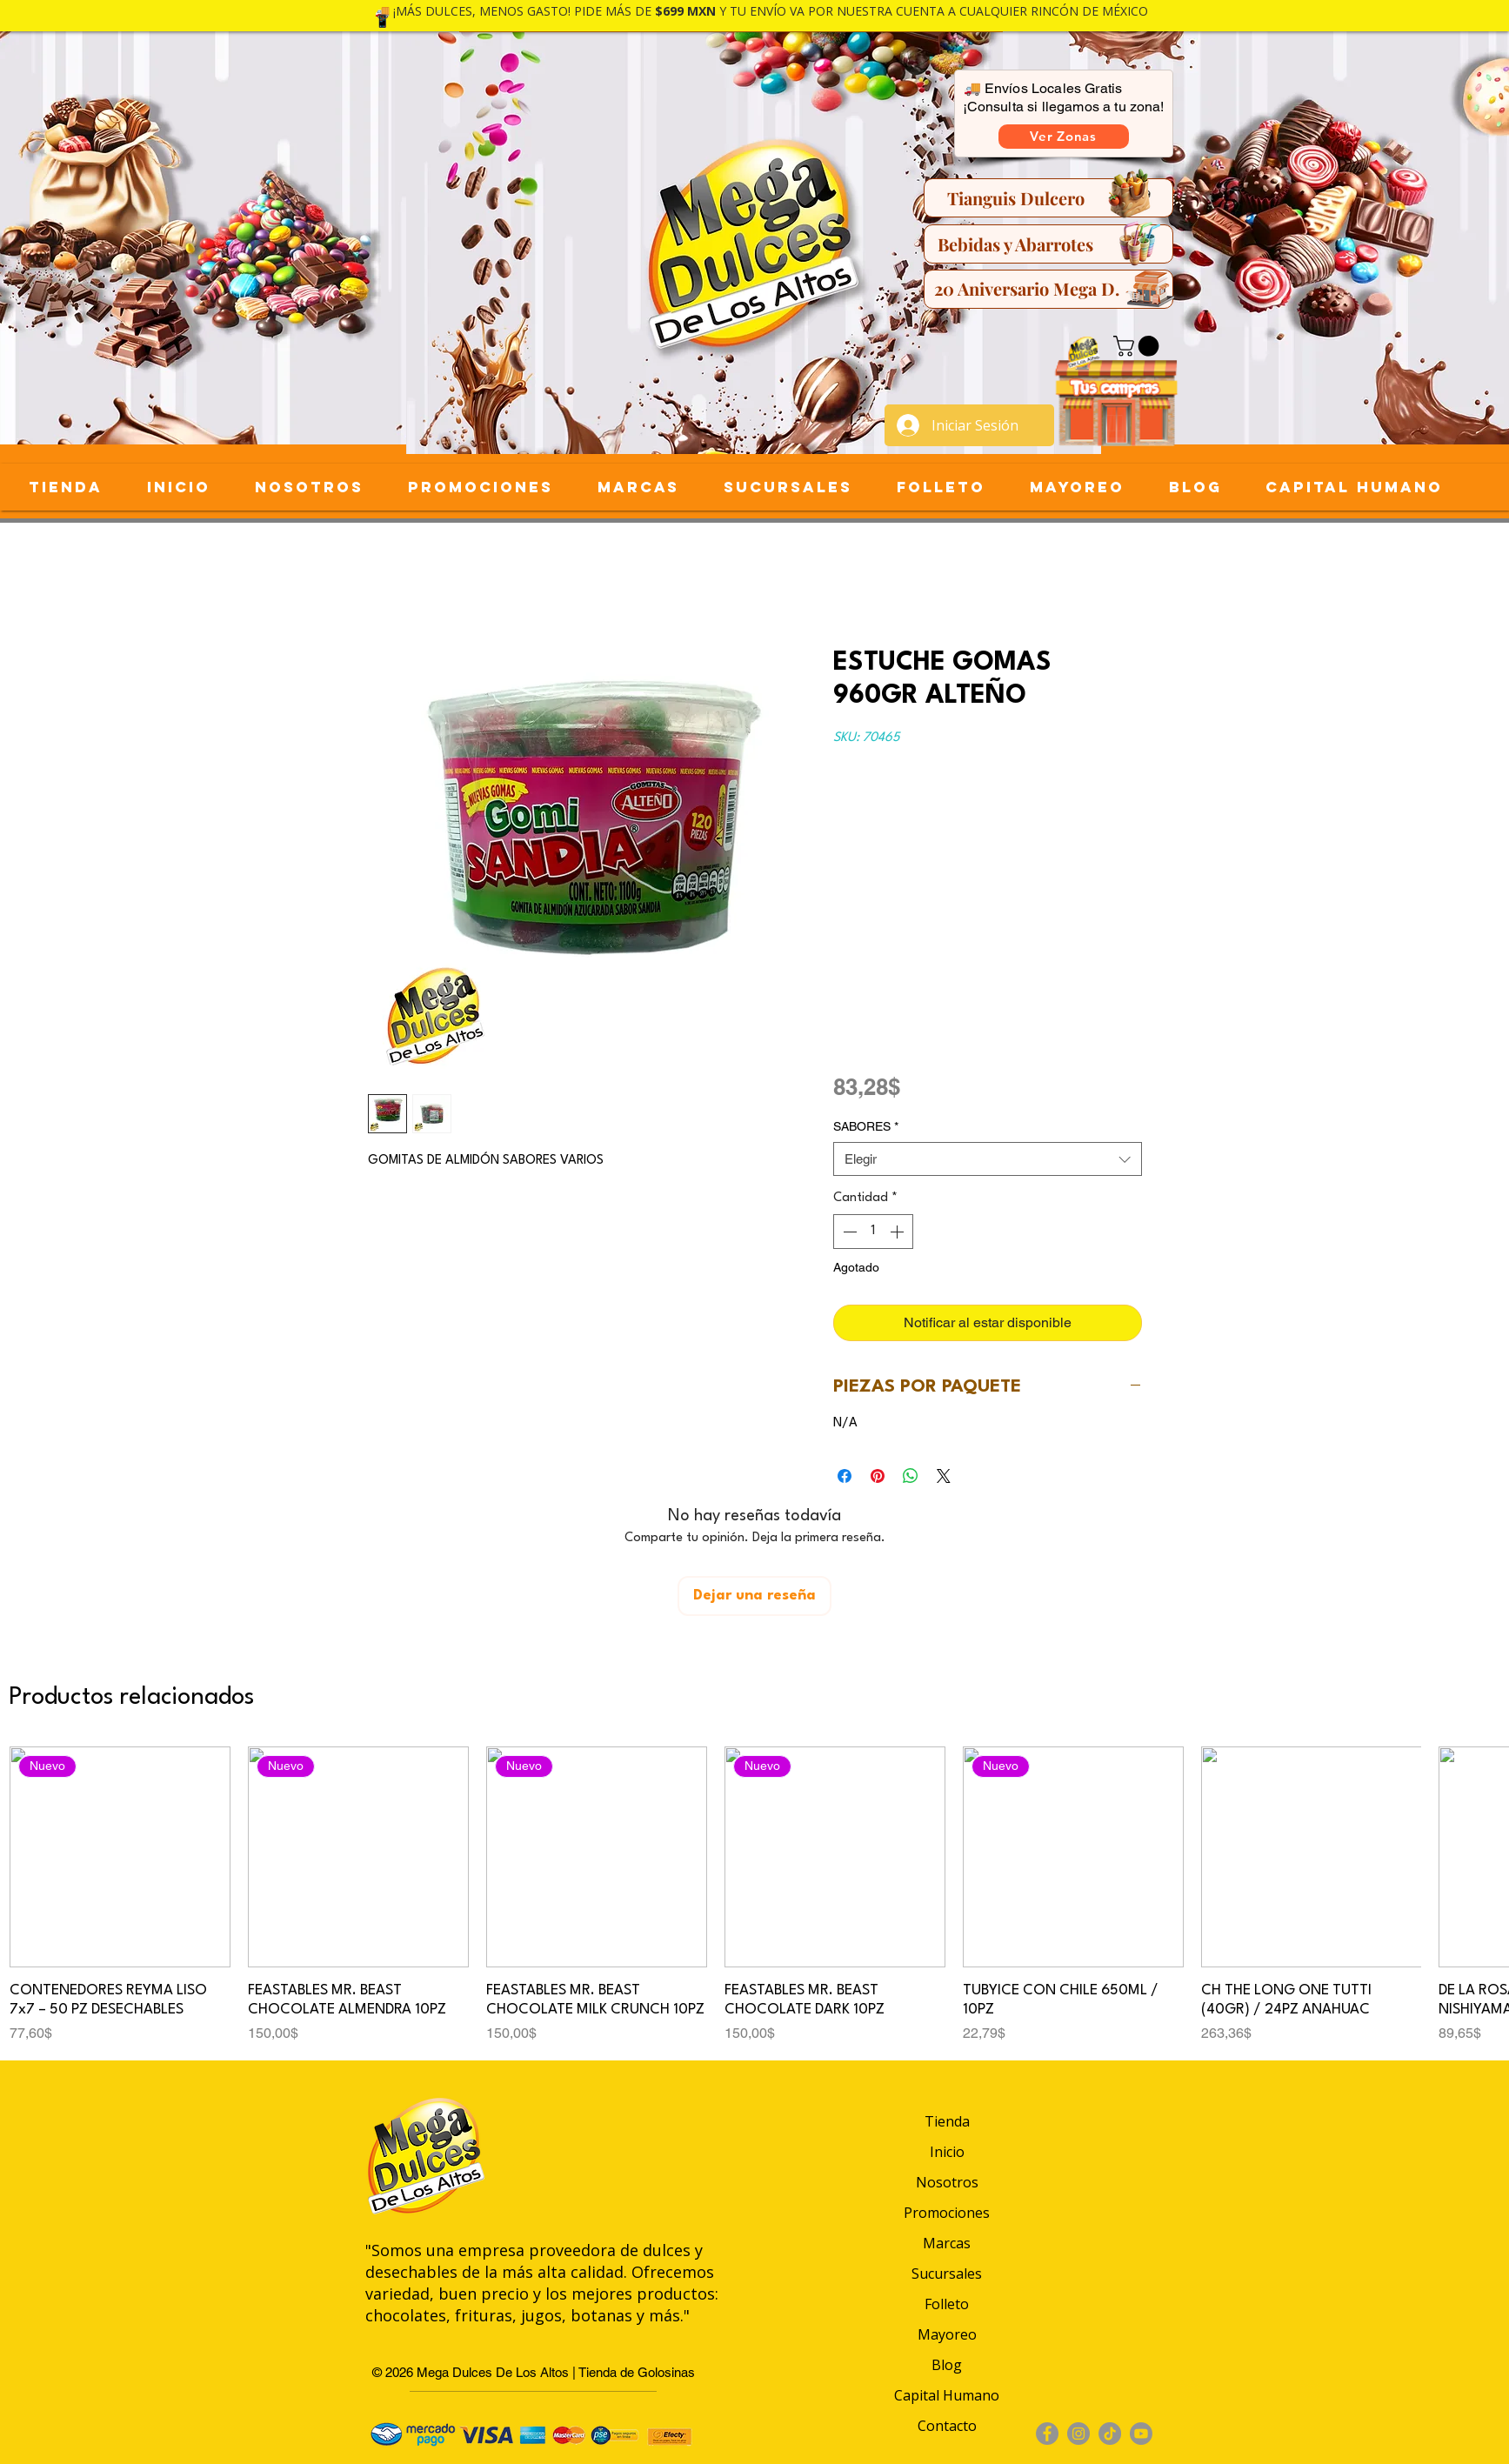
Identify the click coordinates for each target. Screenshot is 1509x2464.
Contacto (947, 2425)
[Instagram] (1078, 2433)
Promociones (947, 2212)
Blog (946, 2364)
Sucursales (946, 2273)
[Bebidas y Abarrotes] (1048, 244)
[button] (1063, 136)
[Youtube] (1141, 2433)
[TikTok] (1109, 2433)
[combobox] (987, 1159)
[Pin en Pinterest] (877, 1476)
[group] (754, 1895)
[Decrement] (848, 1231)
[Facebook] (1047, 2433)
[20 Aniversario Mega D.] (1048, 289)
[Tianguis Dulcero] (1048, 197)
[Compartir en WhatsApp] (910, 1476)
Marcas (947, 2243)
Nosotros (947, 2182)
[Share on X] (943, 1476)
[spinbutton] (873, 1231)
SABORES (865, 1126)
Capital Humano (946, 2395)
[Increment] (898, 1231)
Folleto (947, 2304)
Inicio (947, 2151)
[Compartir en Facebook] (844, 1476)
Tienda (947, 2121)
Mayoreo (947, 2334)
